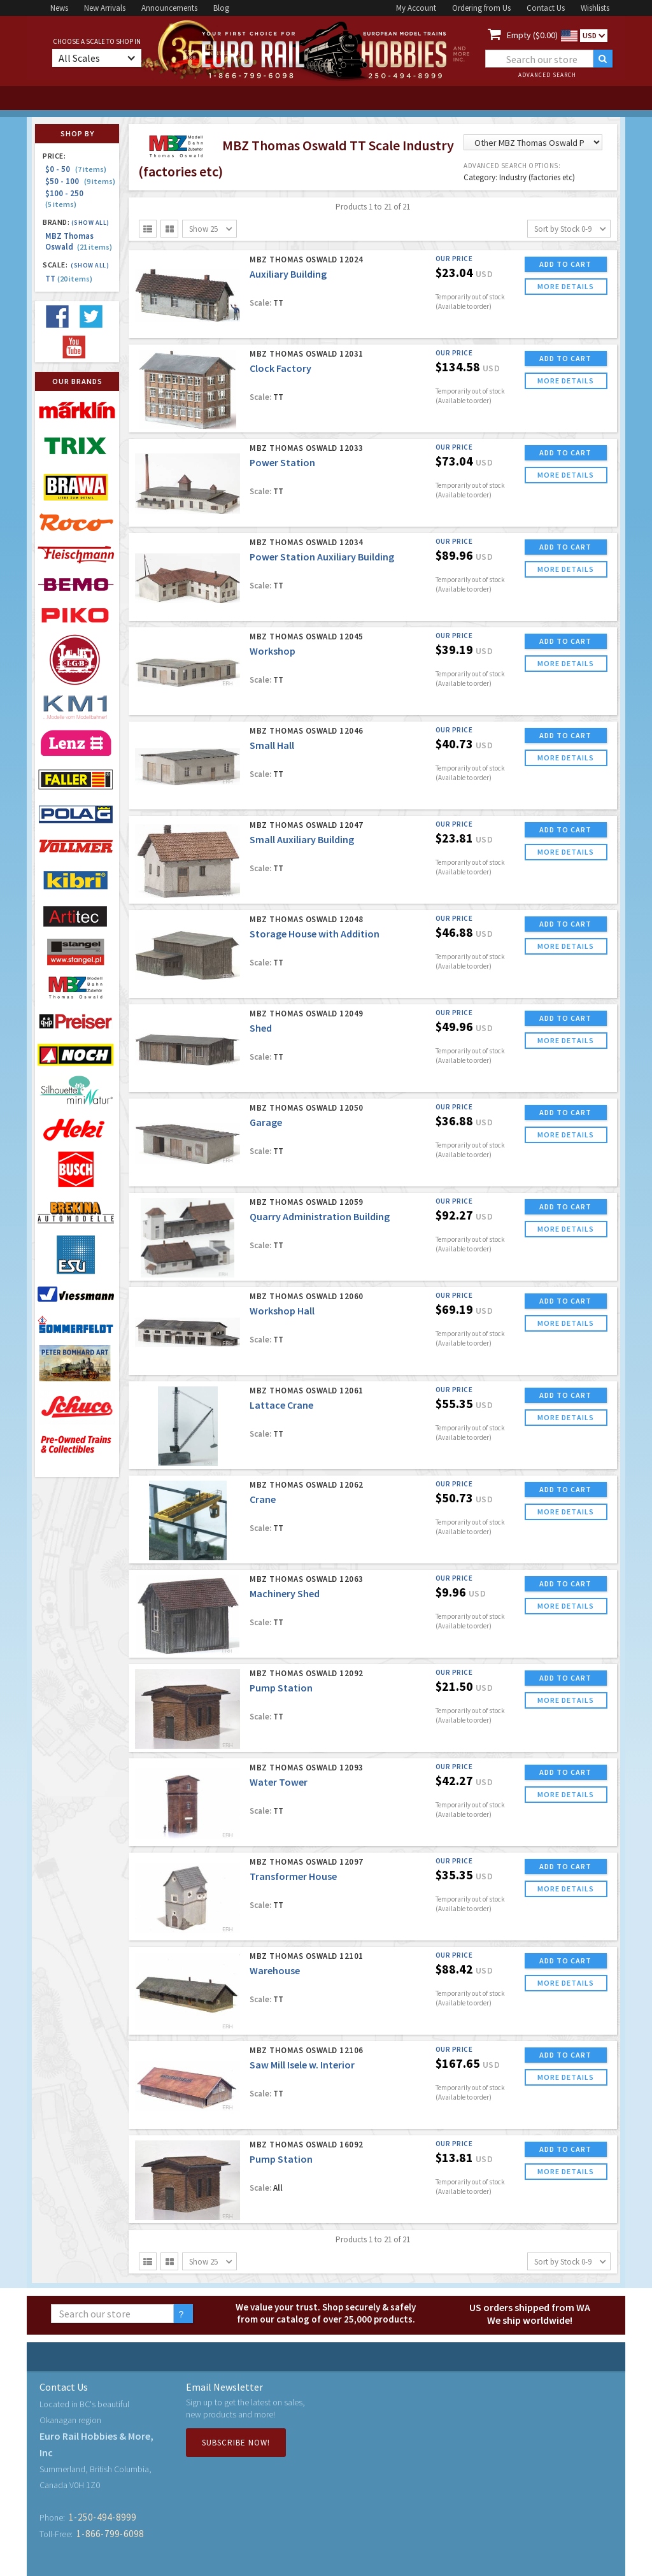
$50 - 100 (80, 181)
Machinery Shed (285, 1593)
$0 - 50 (75, 169)
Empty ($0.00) (532, 35)
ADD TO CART (565, 264)
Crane (263, 1499)
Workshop (272, 650)
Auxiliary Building (288, 273)
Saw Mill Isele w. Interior (302, 2064)
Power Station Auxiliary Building (322, 556)
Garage (266, 1122)
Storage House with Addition (314, 933)
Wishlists (595, 8)
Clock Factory (280, 368)
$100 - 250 (66, 198)
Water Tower (279, 1781)
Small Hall (272, 745)
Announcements (169, 8)
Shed (261, 1027)
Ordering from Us (481, 8)
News (59, 8)
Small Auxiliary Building (302, 839)
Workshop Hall (282, 1310)
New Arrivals (104, 8)
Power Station (282, 462)
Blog (221, 8)
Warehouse (275, 1970)
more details (565, 286)
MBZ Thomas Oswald (78, 241)
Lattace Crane (281, 1404)
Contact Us (546, 8)
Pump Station (281, 1687)
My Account (416, 8)
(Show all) (90, 222)
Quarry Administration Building (320, 1216)
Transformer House (293, 1876)
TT (68, 278)
